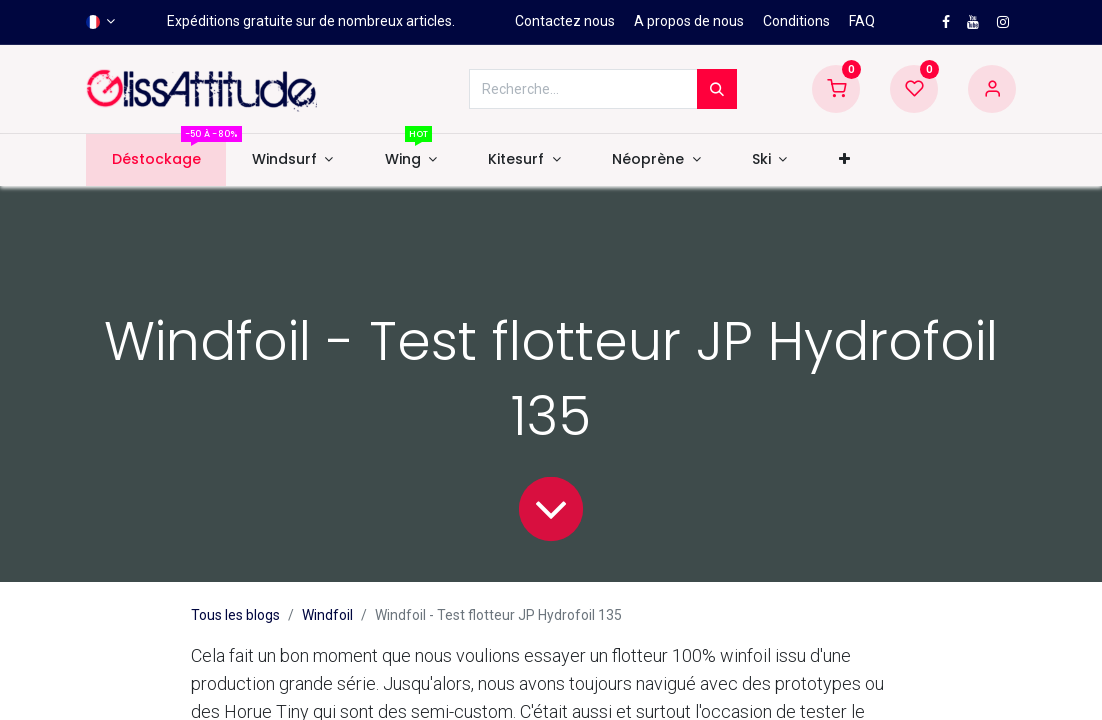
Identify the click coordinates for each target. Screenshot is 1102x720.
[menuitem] (156, 160)
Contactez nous (565, 21)
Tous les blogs (235, 615)
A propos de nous (689, 21)
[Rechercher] (717, 89)
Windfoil (327, 615)
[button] (844, 160)
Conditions (796, 21)
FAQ (862, 21)
